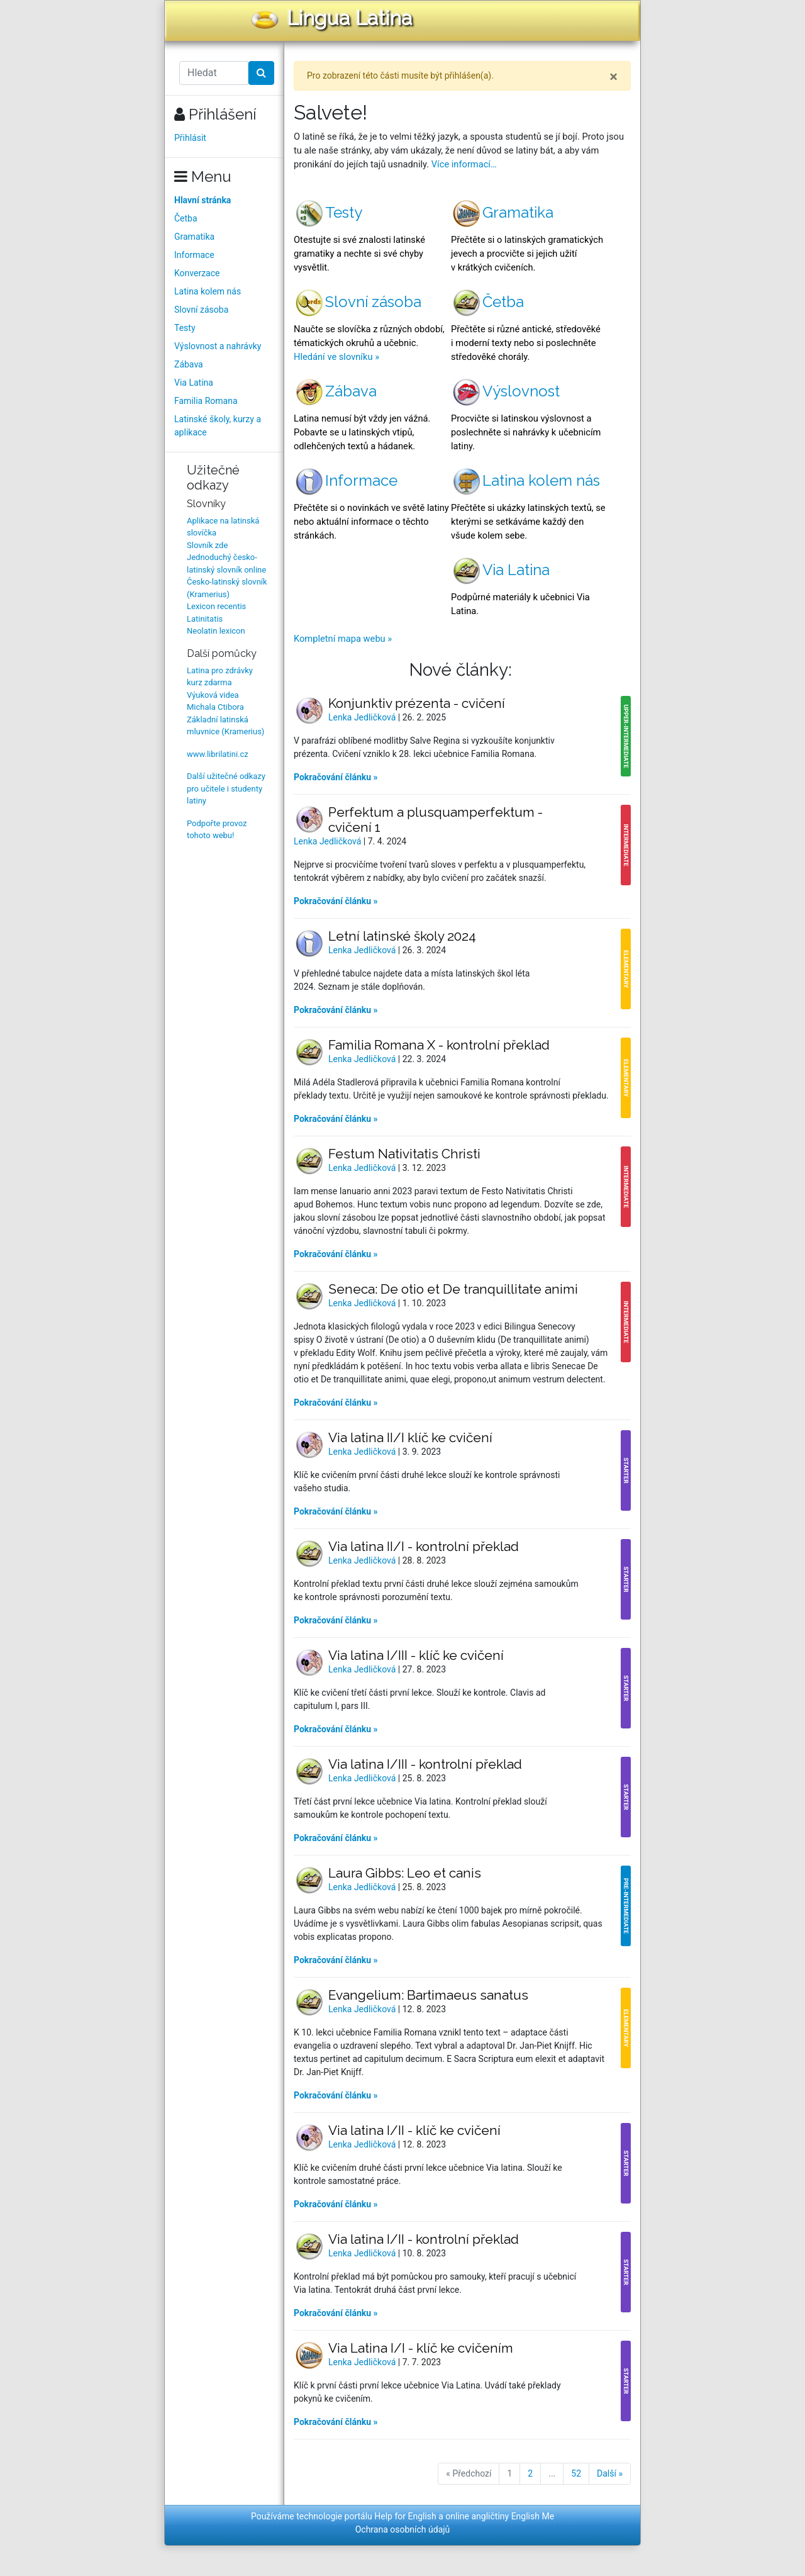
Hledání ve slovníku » (336, 356)
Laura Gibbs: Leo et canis (404, 1873)
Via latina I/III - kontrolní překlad (425, 1764)
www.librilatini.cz (217, 754)
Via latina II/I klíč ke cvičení (410, 1437)
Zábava (188, 364)
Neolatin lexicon (216, 631)
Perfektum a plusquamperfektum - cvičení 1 (435, 819)
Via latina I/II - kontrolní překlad (423, 2239)
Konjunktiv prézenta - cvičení (416, 703)
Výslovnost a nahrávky (217, 346)
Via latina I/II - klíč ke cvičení (414, 2130)
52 (576, 2473)
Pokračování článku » (336, 777)
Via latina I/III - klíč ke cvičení (416, 1655)
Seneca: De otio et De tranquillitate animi (453, 1289)
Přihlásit (190, 138)
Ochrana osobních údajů (402, 2529)
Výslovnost (505, 391)
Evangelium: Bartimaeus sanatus (428, 1995)
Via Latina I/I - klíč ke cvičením (420, 2348)
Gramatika (194, 237)
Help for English (405, 2516)
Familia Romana (206, 401)
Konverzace (197, 273)
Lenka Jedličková (363, 717)
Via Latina (193, 383)
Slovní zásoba (201, 310)
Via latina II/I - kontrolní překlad (423, 1546)
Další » (610, 2473)
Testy (185, 328)
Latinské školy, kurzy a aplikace (217, 425)
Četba (185, 218)
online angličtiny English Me (499, 2516)
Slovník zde (207, 545)
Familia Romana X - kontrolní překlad (439, 1045)
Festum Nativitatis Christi (404, 1154)
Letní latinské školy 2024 (402, 936)
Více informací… (464, 164)
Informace (194, 255)
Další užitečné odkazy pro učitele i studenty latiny (226, 788)
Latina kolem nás (207, 291)
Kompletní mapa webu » (343, 638)
